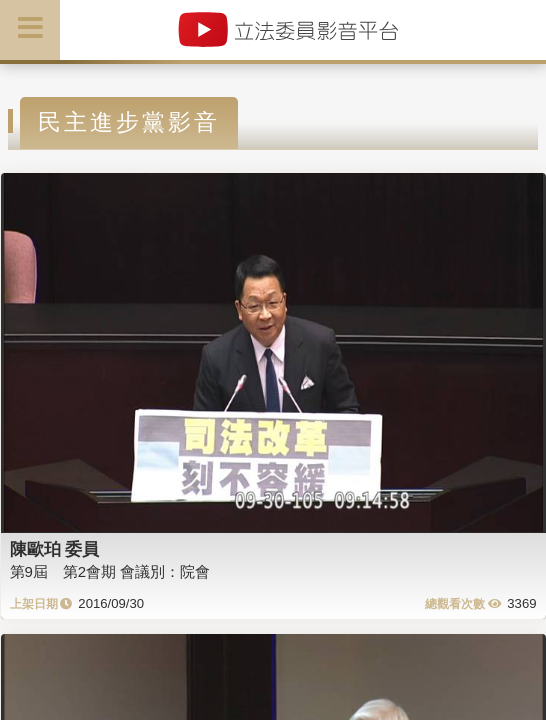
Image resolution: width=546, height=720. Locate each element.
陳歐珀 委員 (55, 549)
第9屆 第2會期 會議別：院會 (110, 571)
